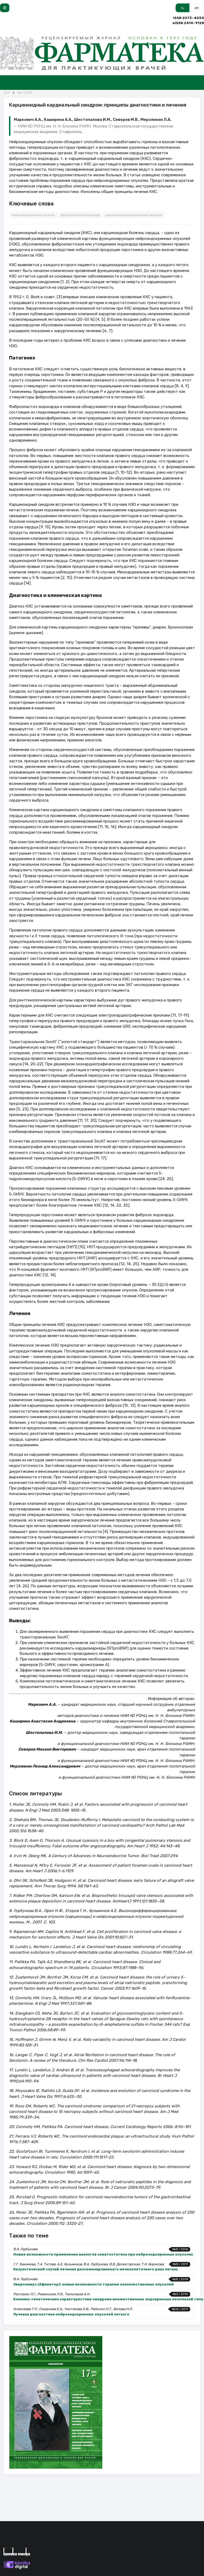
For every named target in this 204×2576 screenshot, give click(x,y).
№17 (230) (24, 92)
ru (182, 8)
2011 (6, 92)
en (197, 8)
